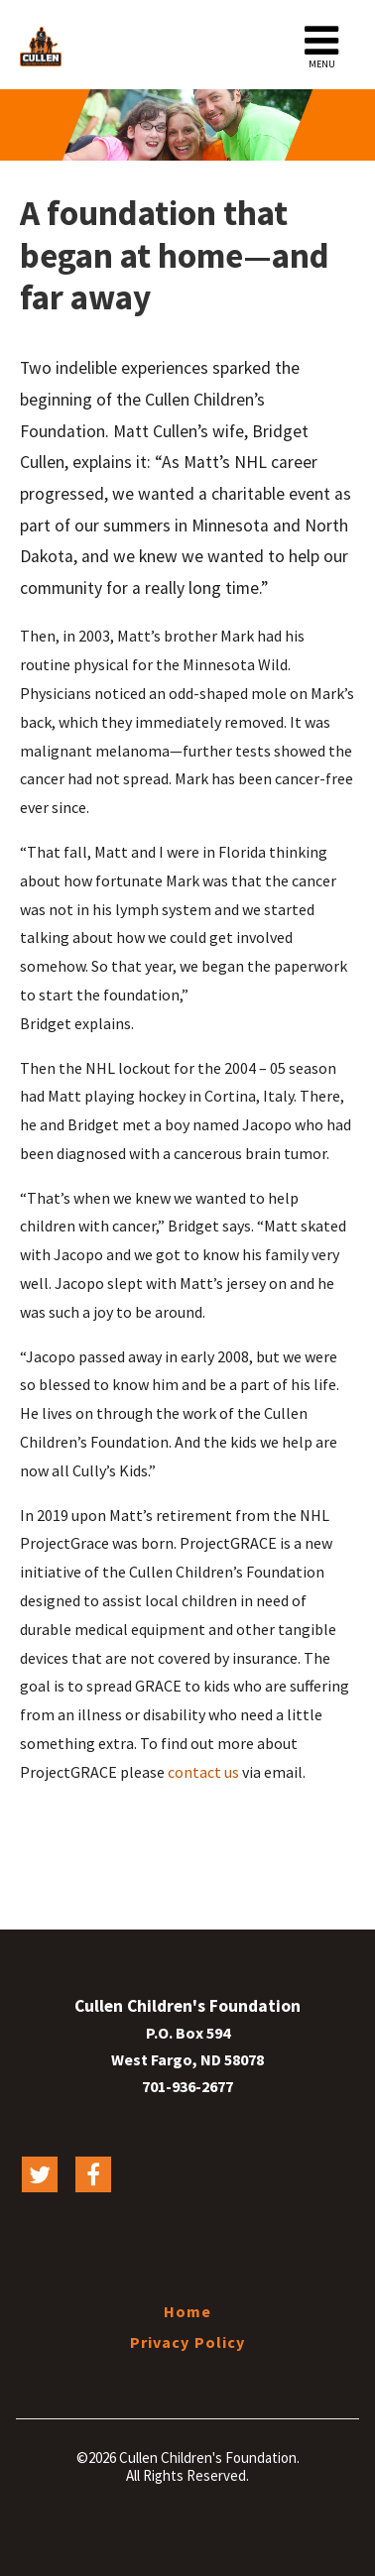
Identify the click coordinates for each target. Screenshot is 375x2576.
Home (187, 2311)
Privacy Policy (188, 2342)
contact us (203, 1772)
